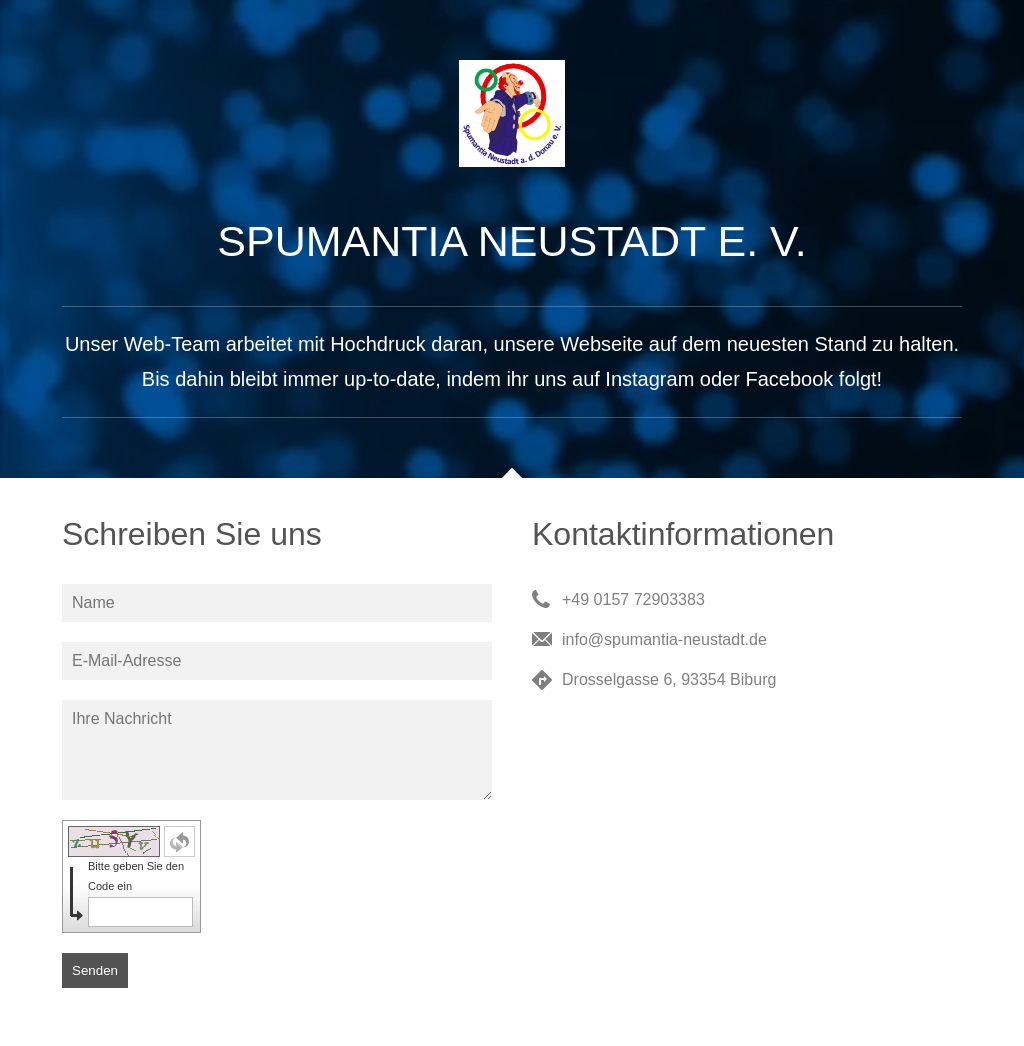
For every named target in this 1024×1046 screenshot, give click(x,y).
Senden (95, 970)
